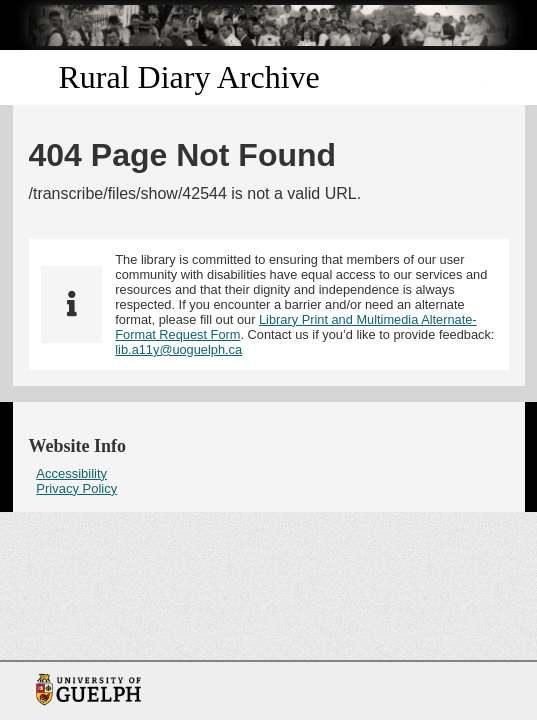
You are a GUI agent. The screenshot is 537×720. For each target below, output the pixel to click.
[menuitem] (269, 473)
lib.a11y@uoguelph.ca (178, 349)
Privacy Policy (76, 488)
